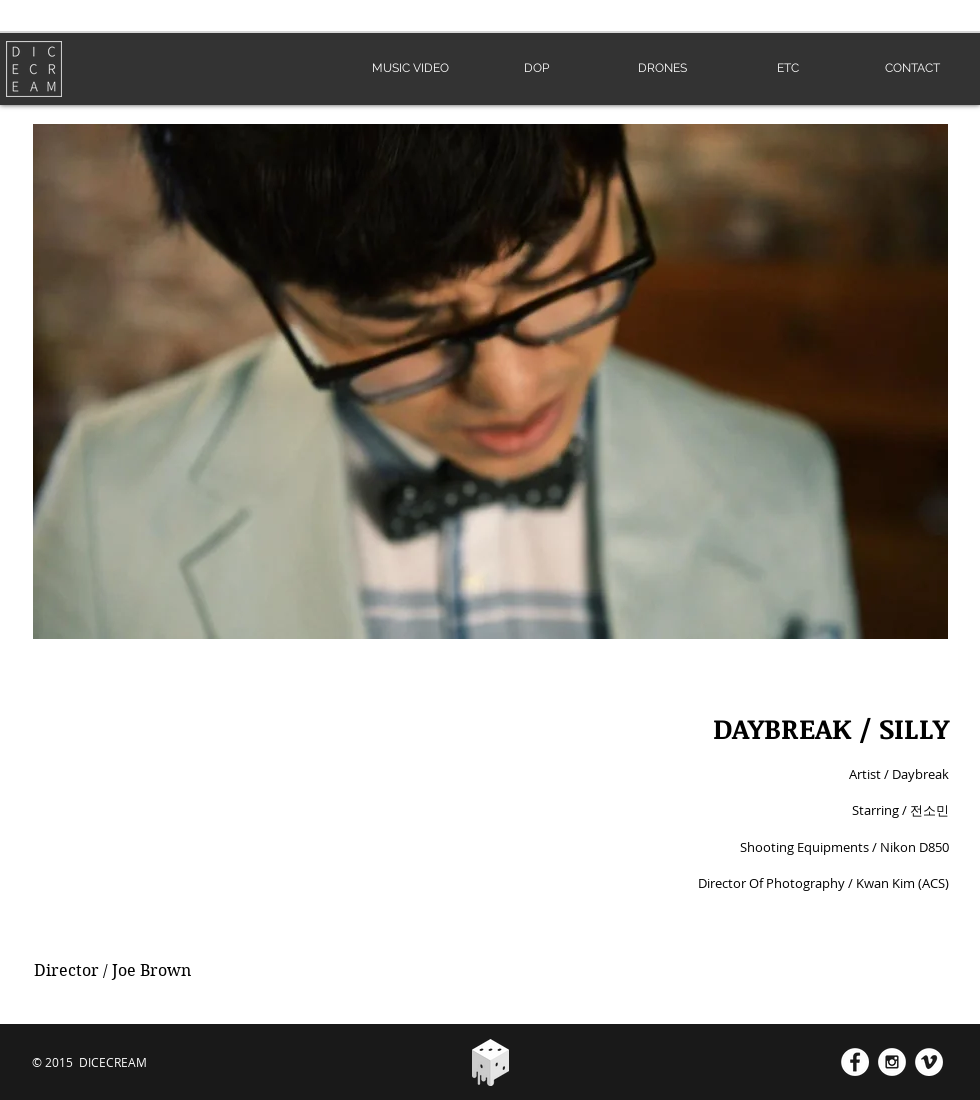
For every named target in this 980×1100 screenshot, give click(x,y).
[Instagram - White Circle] (892, 1062)
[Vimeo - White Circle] (929, 1062)
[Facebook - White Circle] (855, 1062)
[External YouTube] (246, 826)
